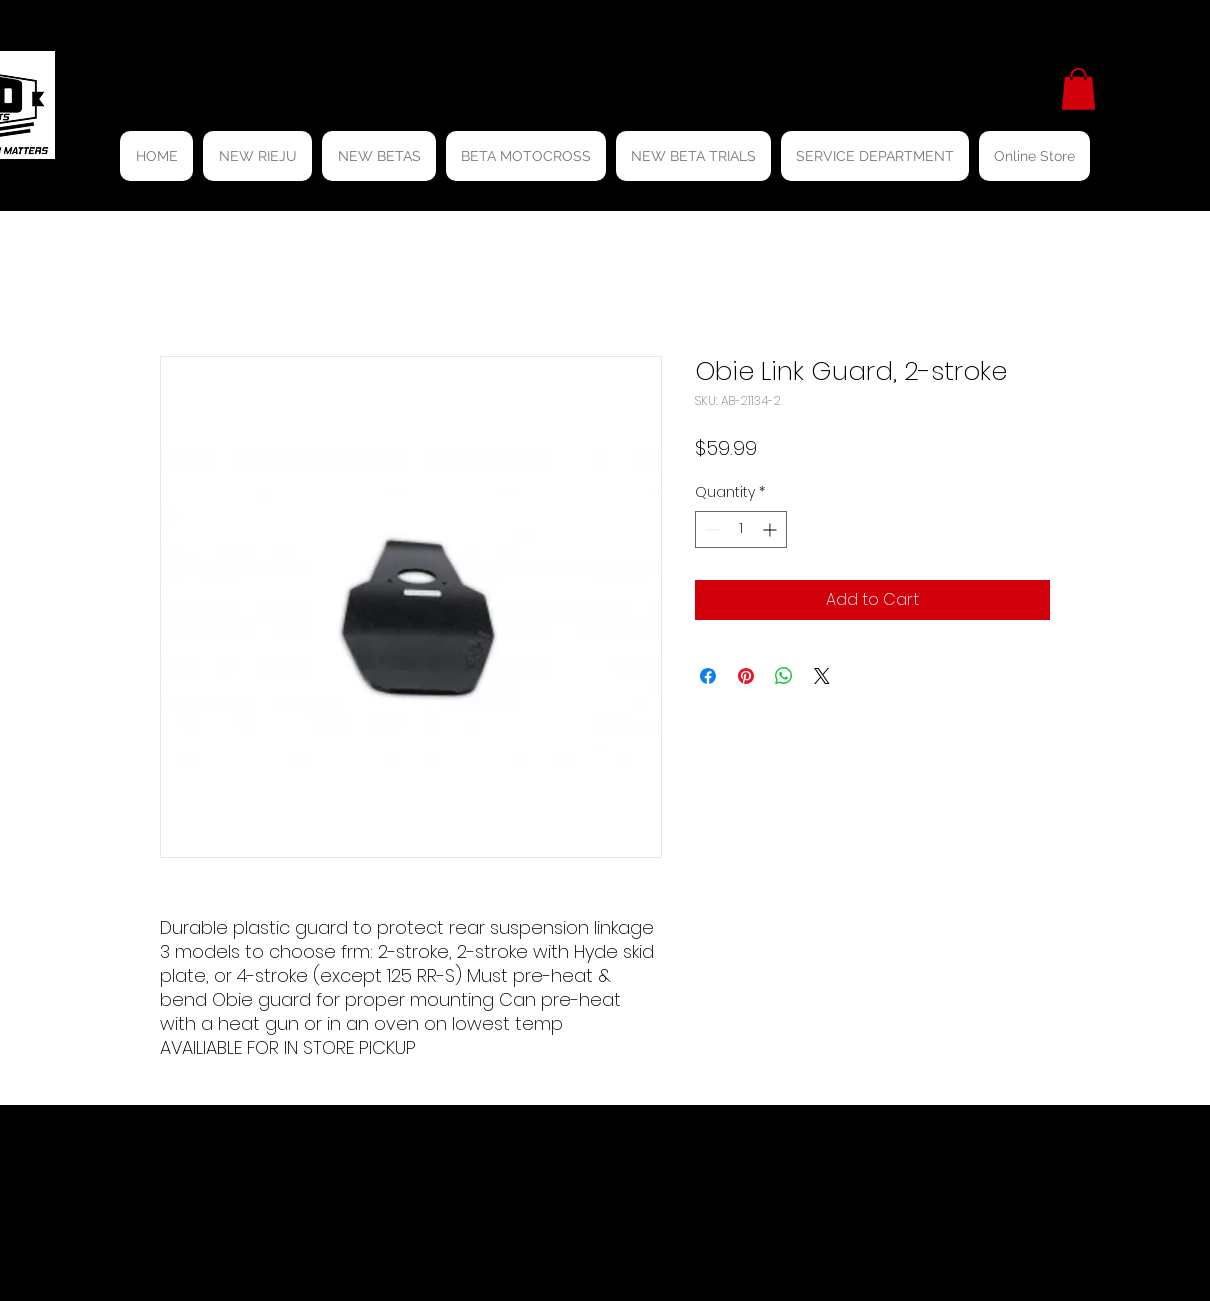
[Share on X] (822, 676)
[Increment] (771, 529)
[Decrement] (710, 529)
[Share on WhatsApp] (784, 676)
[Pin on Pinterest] (746, 676)
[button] (1078, 89)
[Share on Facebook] (708, 676)
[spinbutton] (741, 529)
